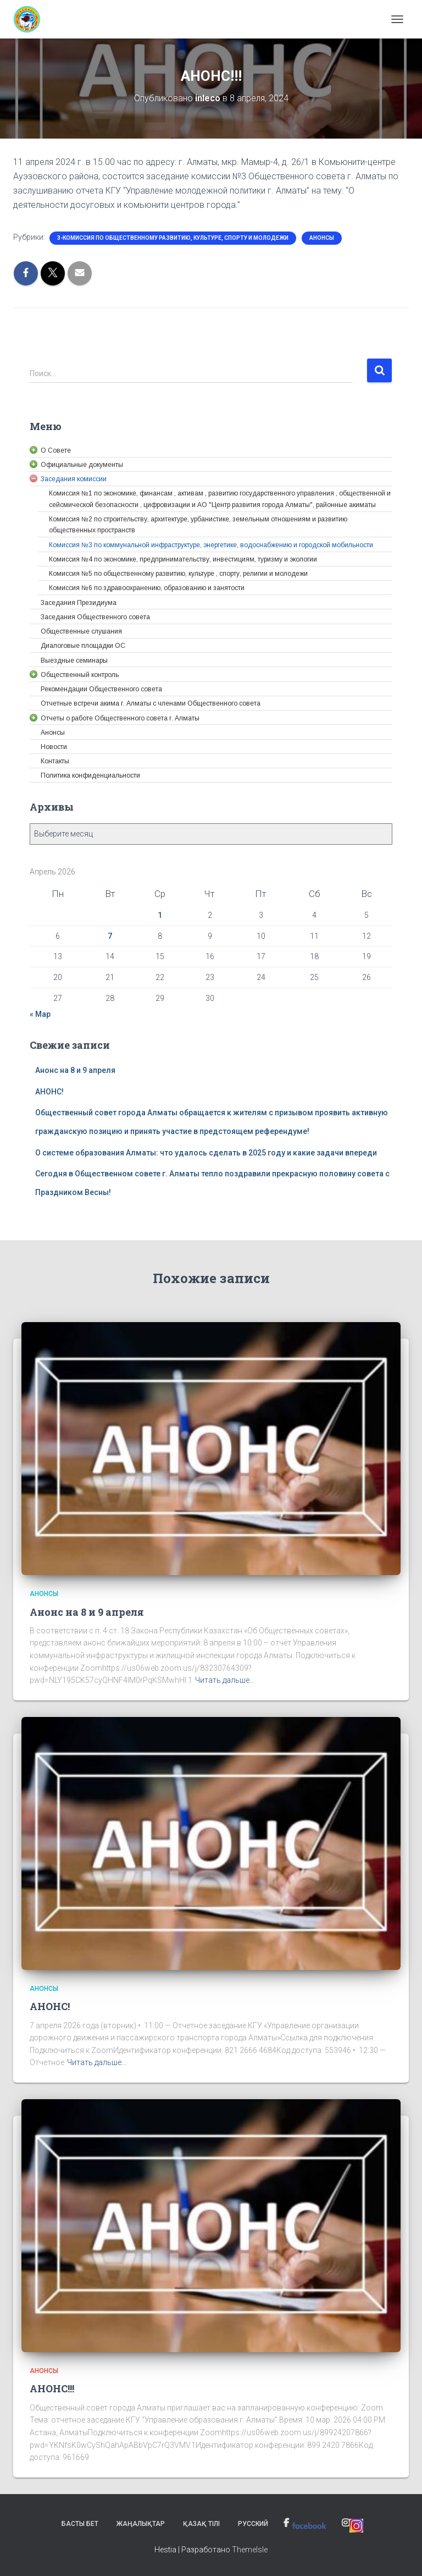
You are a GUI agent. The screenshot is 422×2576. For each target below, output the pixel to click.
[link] (31, 19)
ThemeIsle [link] (250, 2549)
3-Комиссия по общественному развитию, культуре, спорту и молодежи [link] (172, 238)
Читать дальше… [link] (224, 1680)
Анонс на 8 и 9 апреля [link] (75, 1070)
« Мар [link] (40, 1014)
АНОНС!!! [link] (52, 2388)
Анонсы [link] (321, 238)
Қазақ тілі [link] (201, 2524)
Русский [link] (253, 2524)
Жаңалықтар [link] (140, 2524)
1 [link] (160, 915)
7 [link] (110, 936)
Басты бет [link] (80, 2524)
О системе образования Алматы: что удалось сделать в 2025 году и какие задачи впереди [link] (206, 1152)
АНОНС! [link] (49, 1091)
